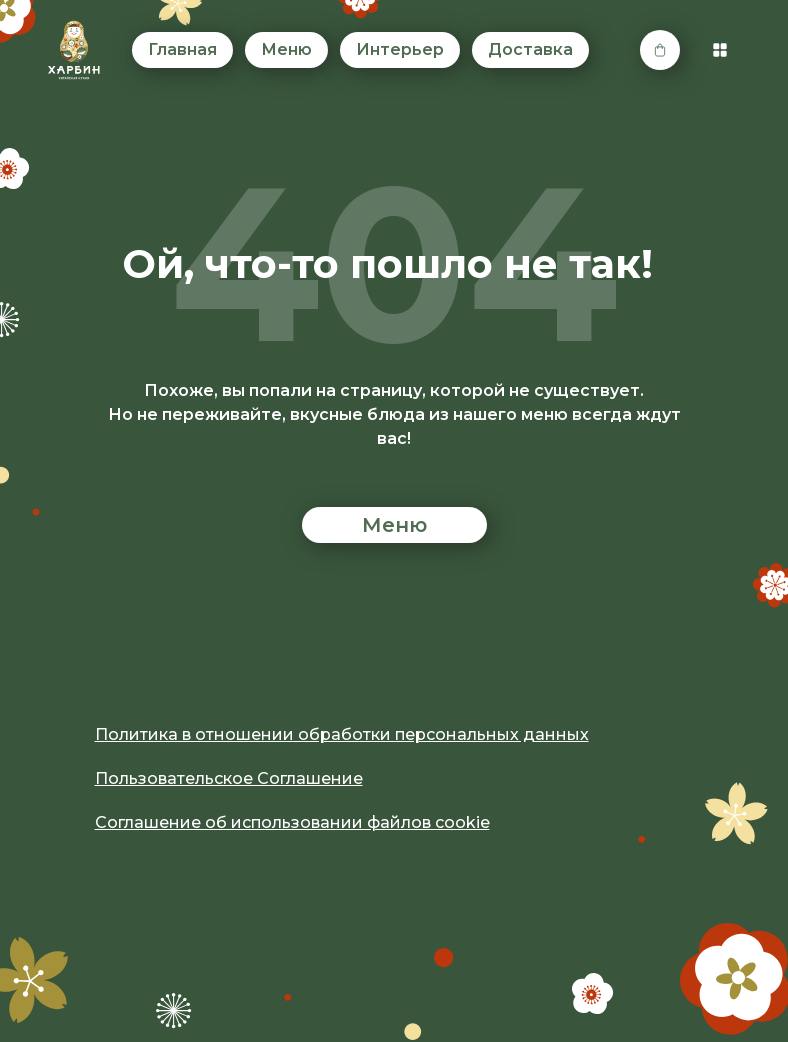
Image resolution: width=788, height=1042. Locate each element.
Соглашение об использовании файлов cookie (292, 822)
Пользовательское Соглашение (229, 778)
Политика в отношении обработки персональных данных (342, 734)
